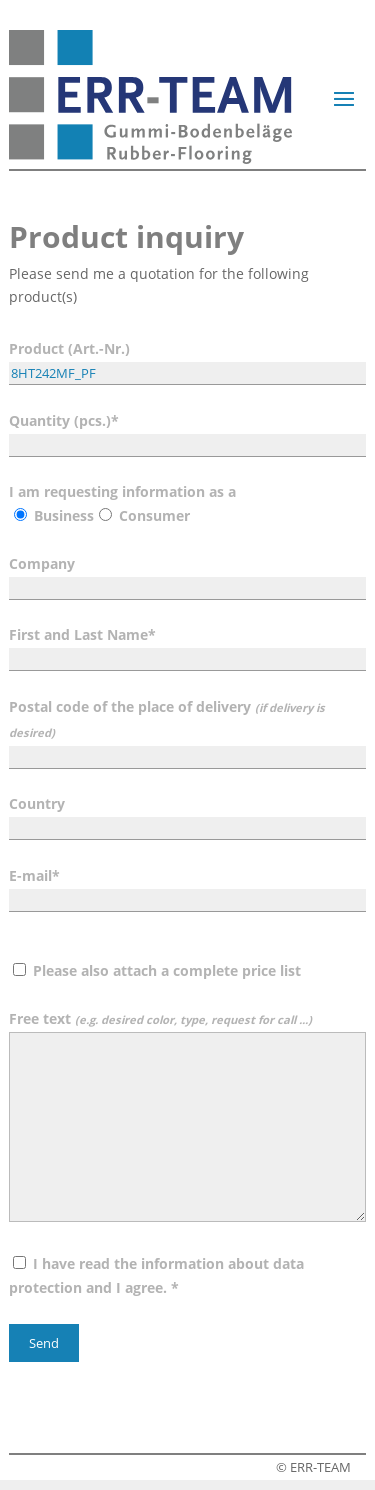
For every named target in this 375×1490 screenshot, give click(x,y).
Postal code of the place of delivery (187, 731)
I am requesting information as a (122, 503)
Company (187, 575)
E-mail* (187, 887)
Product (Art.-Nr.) (187, 360)
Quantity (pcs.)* (187, 432)
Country (187, 815)
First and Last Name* (187, 646)
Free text (187, 1117)
